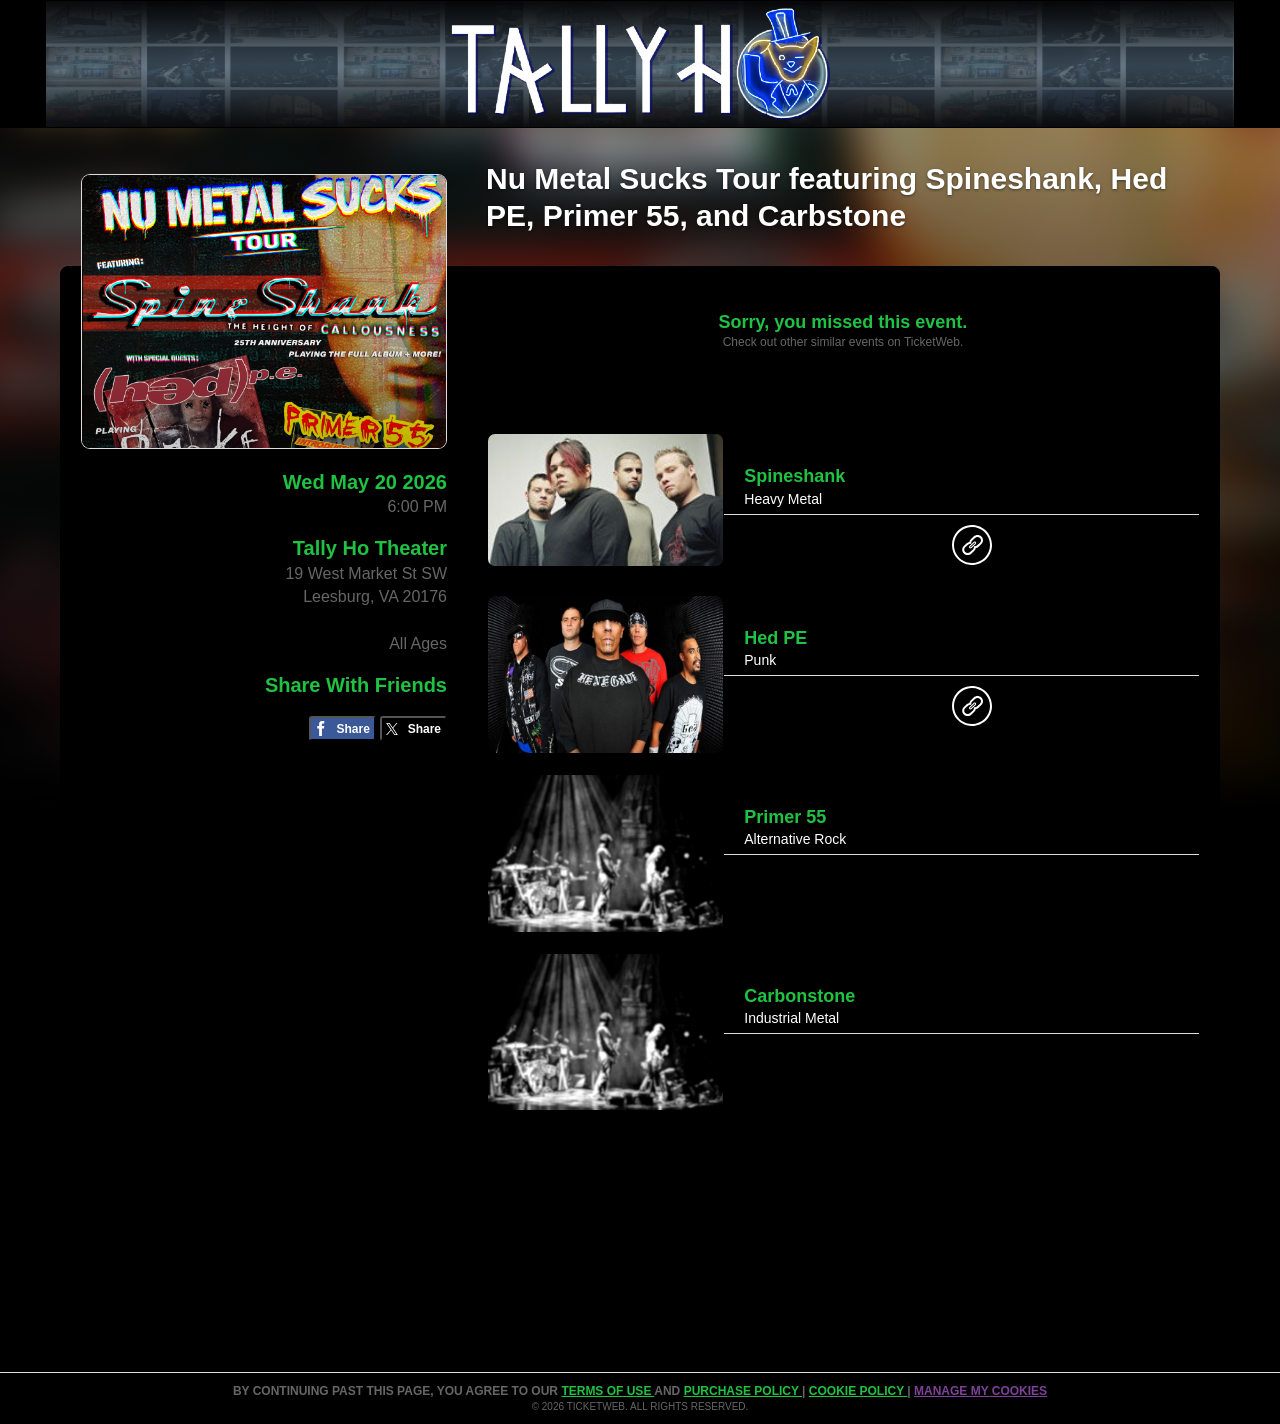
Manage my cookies (980, 1391)
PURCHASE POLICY (743, 1391)
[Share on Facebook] (342, 728)
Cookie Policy (858, 1391)
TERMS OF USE (607, 1391)
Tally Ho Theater (370, 548)
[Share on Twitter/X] (413, 728)
